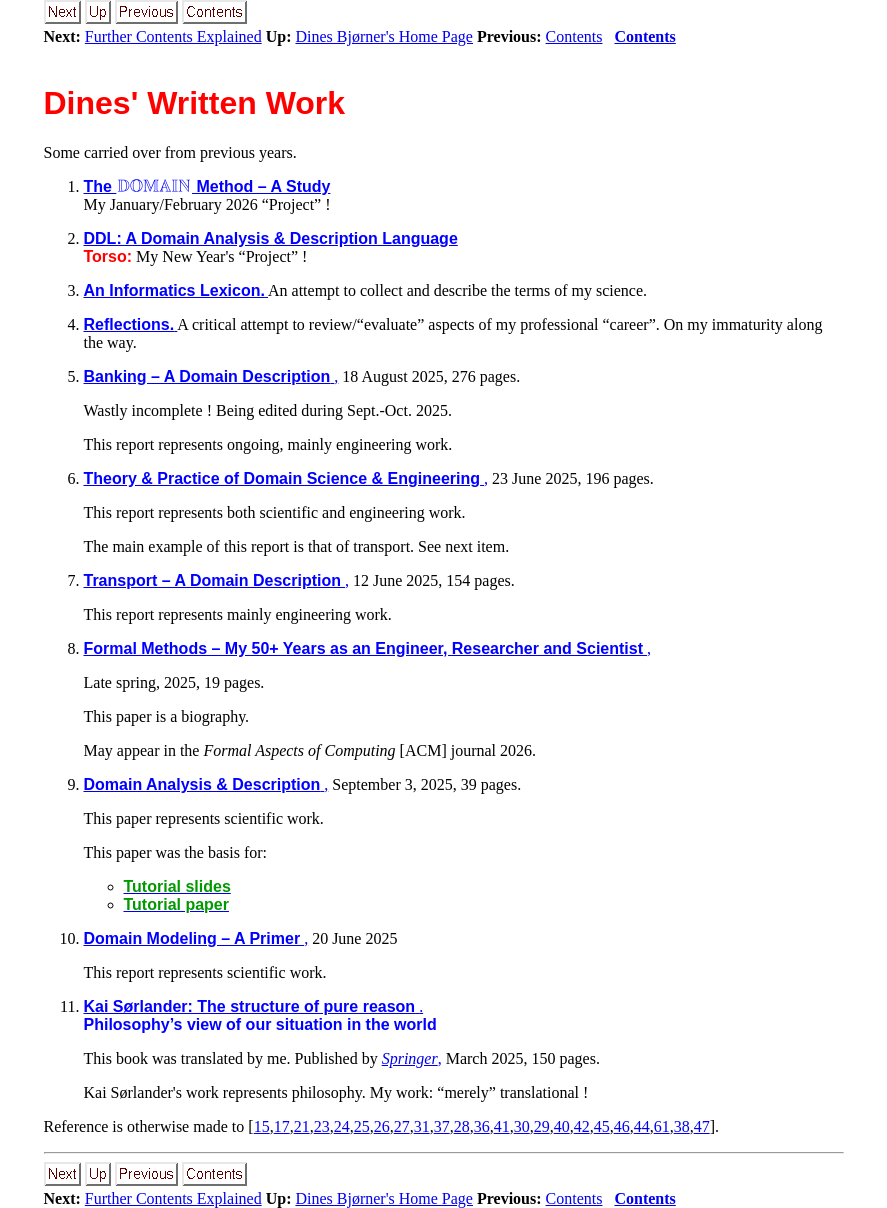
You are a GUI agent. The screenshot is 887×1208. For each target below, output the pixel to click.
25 (362, 1126)
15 (262, 1126)
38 (682, 1126)
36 (482, 1126)
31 (422, 1126)
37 (442, 1126)
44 (642, 1126)
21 (302, 1126)
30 (522, 1126)
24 (342, 1126)
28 (462, 1126)
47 (702, 1126)
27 (402, 1126)
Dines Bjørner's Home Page (384, 36)
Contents (574, 36)
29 (542, 1126)
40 (562, 1126)
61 (662, 1126)
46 (622, 1126)
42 (582, 1126)
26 (382, 1126)
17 (282, 1126)
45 (602, 1126)
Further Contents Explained (173, 36)
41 (502, 1126)
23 (322, 1126)
